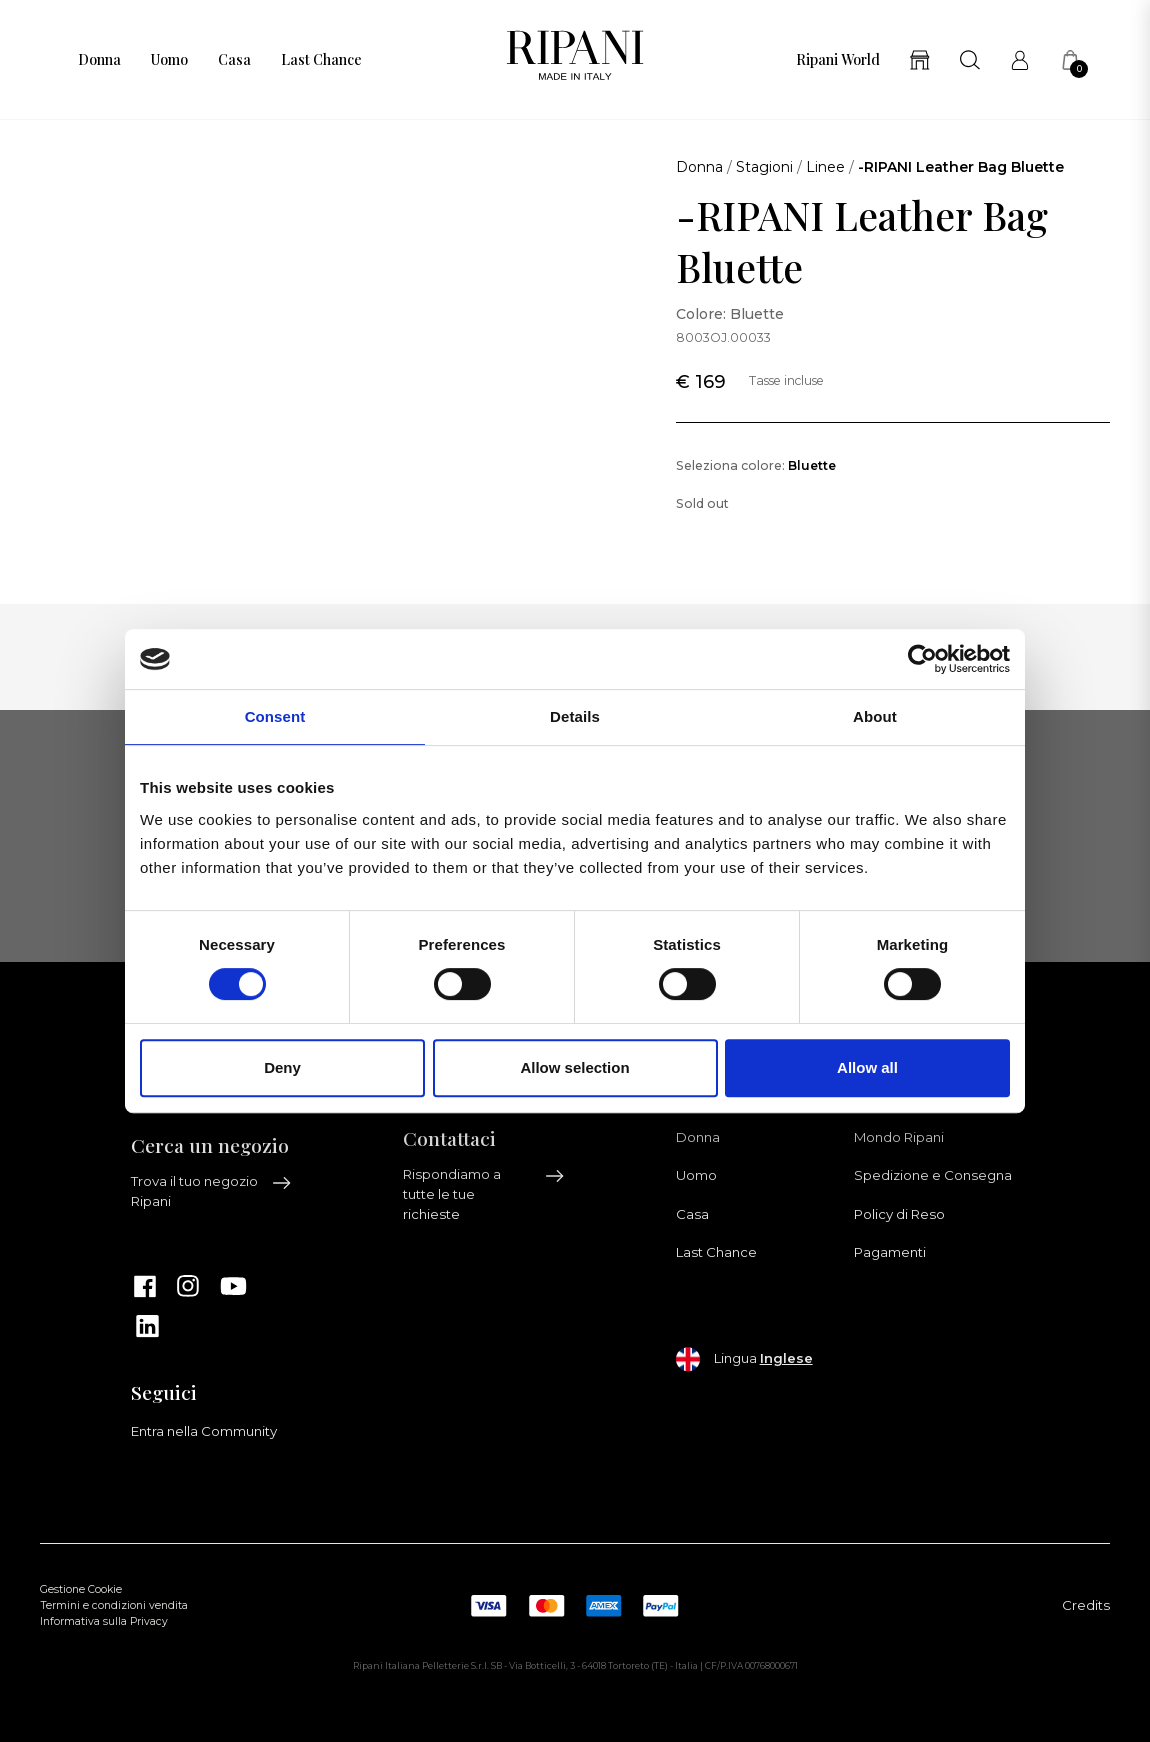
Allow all (867, 1067)
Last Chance (321, 60)
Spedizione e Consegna (933, 1175)
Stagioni (764, 167)
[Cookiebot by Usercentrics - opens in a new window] (922, 659)
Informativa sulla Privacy (104, 1621)
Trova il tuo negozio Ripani (212, 1191)
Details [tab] (575, 716)
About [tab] (875, 716)
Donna (99, 60)
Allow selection (574, 1067)
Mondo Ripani (899, 1137)
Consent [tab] (275, 716)
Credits (1086, 1605)
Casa (234, 60)
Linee (825, 167)
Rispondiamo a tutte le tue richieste (484, 1194)
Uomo (169, 60)
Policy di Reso (899, 1214)
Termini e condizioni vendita (114, 1605)
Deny (282, 1067)
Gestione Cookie (81, 1589)
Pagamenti (890, 1252)
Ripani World (838, 60)
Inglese (786, 1358)
